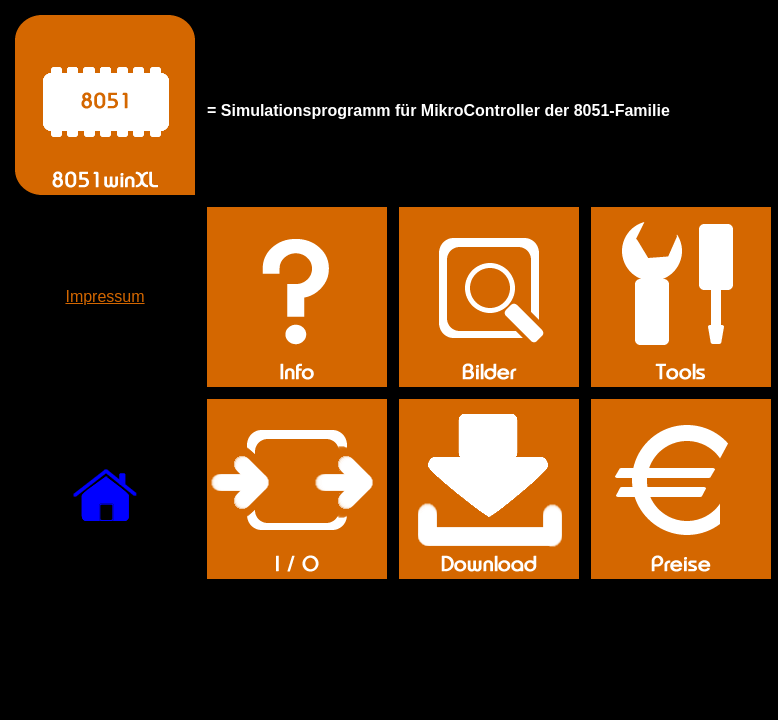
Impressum (104, 296)
